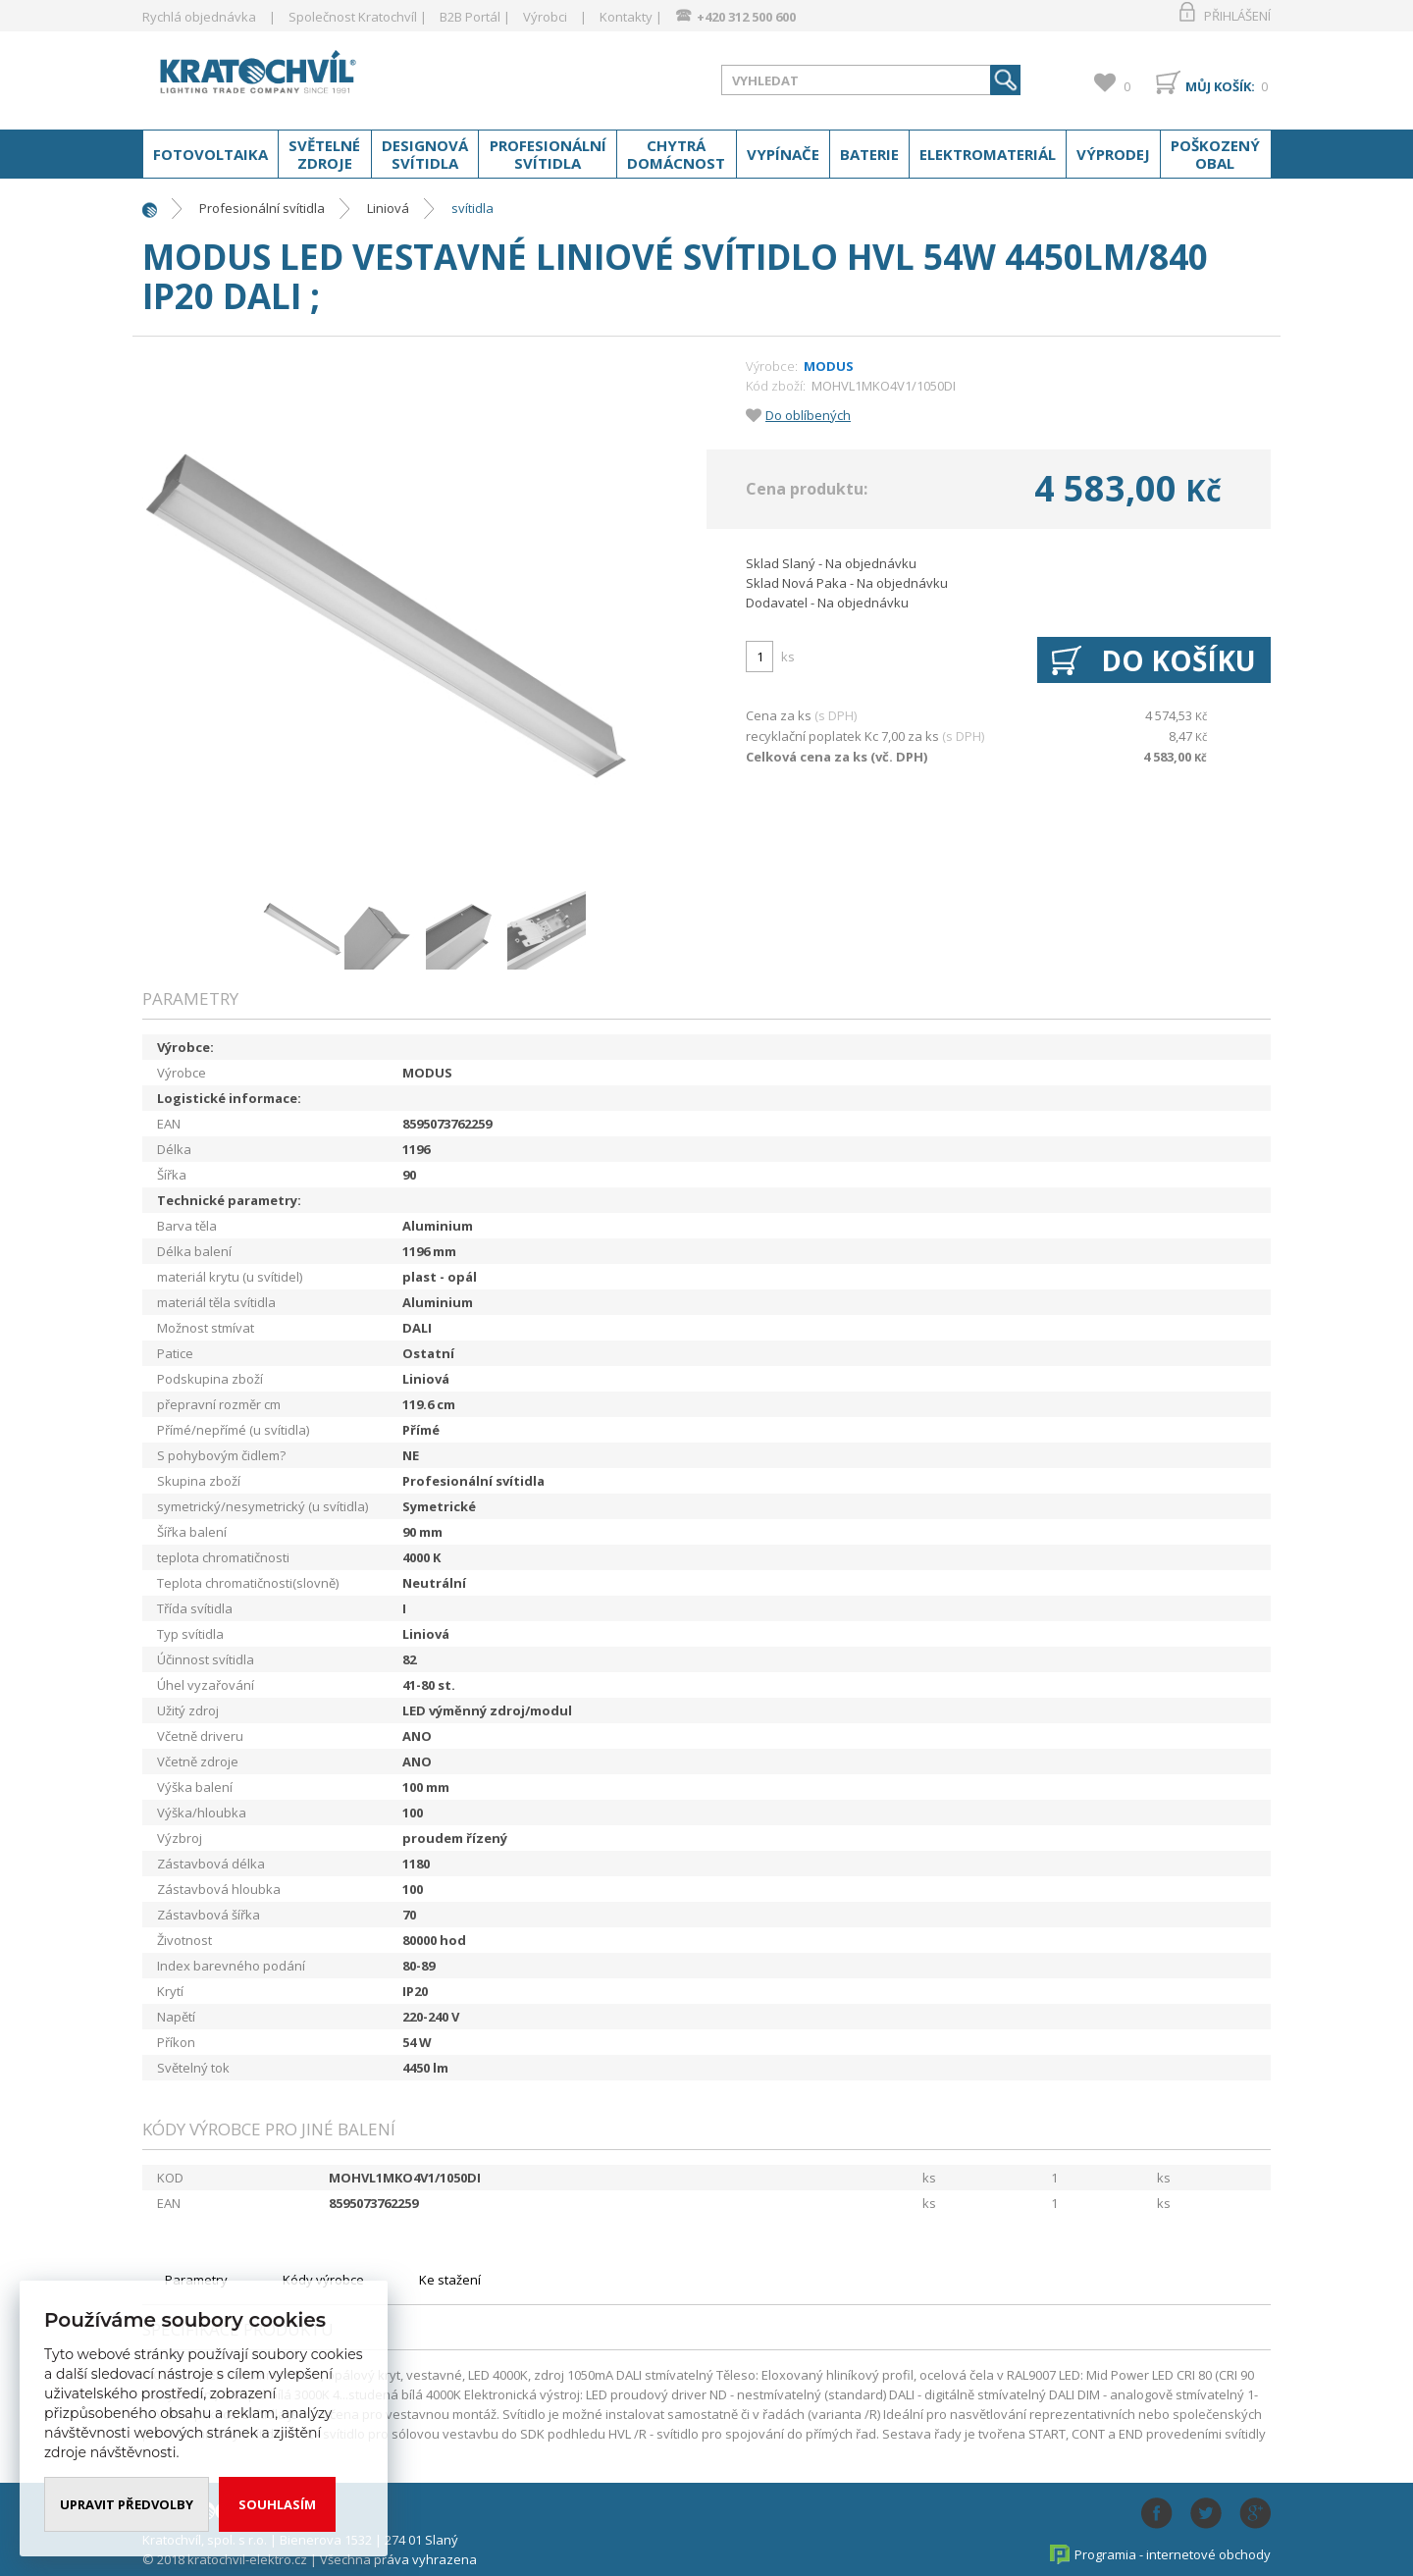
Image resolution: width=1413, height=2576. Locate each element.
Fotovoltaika (210, 154)
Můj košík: (1220, 86)
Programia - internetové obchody (1172, 2554)
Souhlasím (277, 2504)
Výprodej (1113, 154)
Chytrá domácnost (676, 154)
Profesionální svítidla (548, 154)
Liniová (388, 208)
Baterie (869, 154)
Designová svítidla (425, 154)
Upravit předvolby (126, 2504)
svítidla (472, 208)
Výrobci (545, 17)
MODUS (829, 366)
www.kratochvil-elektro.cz (298, 76)
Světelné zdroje (324, 154)
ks (788, 656)
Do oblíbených (808, 415)
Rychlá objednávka (199, 17)
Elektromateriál (987, 154)
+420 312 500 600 (746, 17)
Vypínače (783, 154)
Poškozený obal (1215, 154)
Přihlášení (1237, 16)
